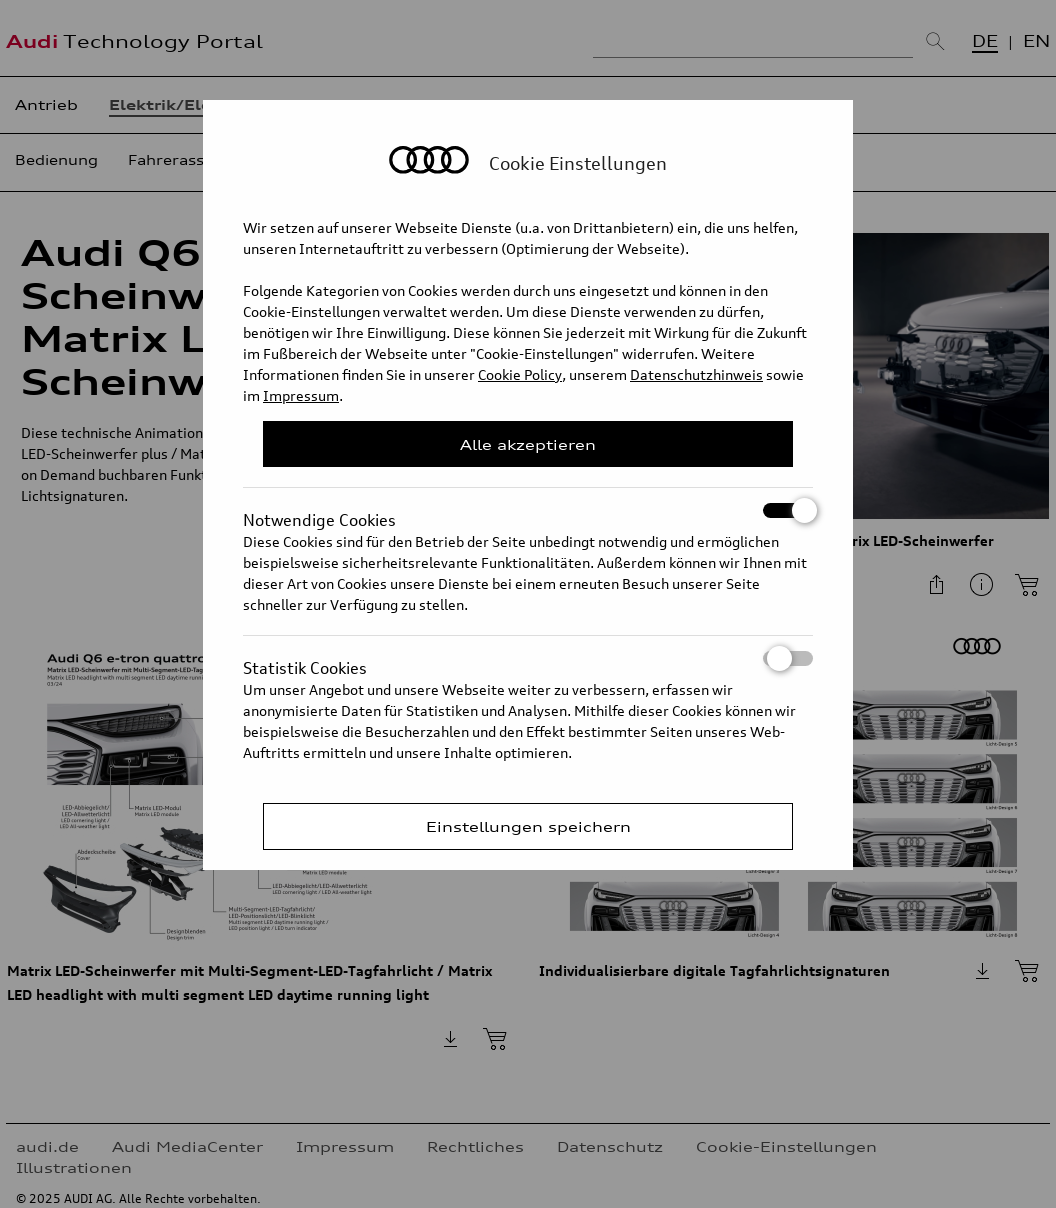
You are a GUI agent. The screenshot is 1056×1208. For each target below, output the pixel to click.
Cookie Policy (520, 374)
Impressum (301, 395)
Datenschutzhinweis (696, 374)
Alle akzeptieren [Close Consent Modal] (528, 444)
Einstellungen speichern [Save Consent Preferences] (528, 826)
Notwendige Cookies (528, 510)
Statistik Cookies (528, 658)
